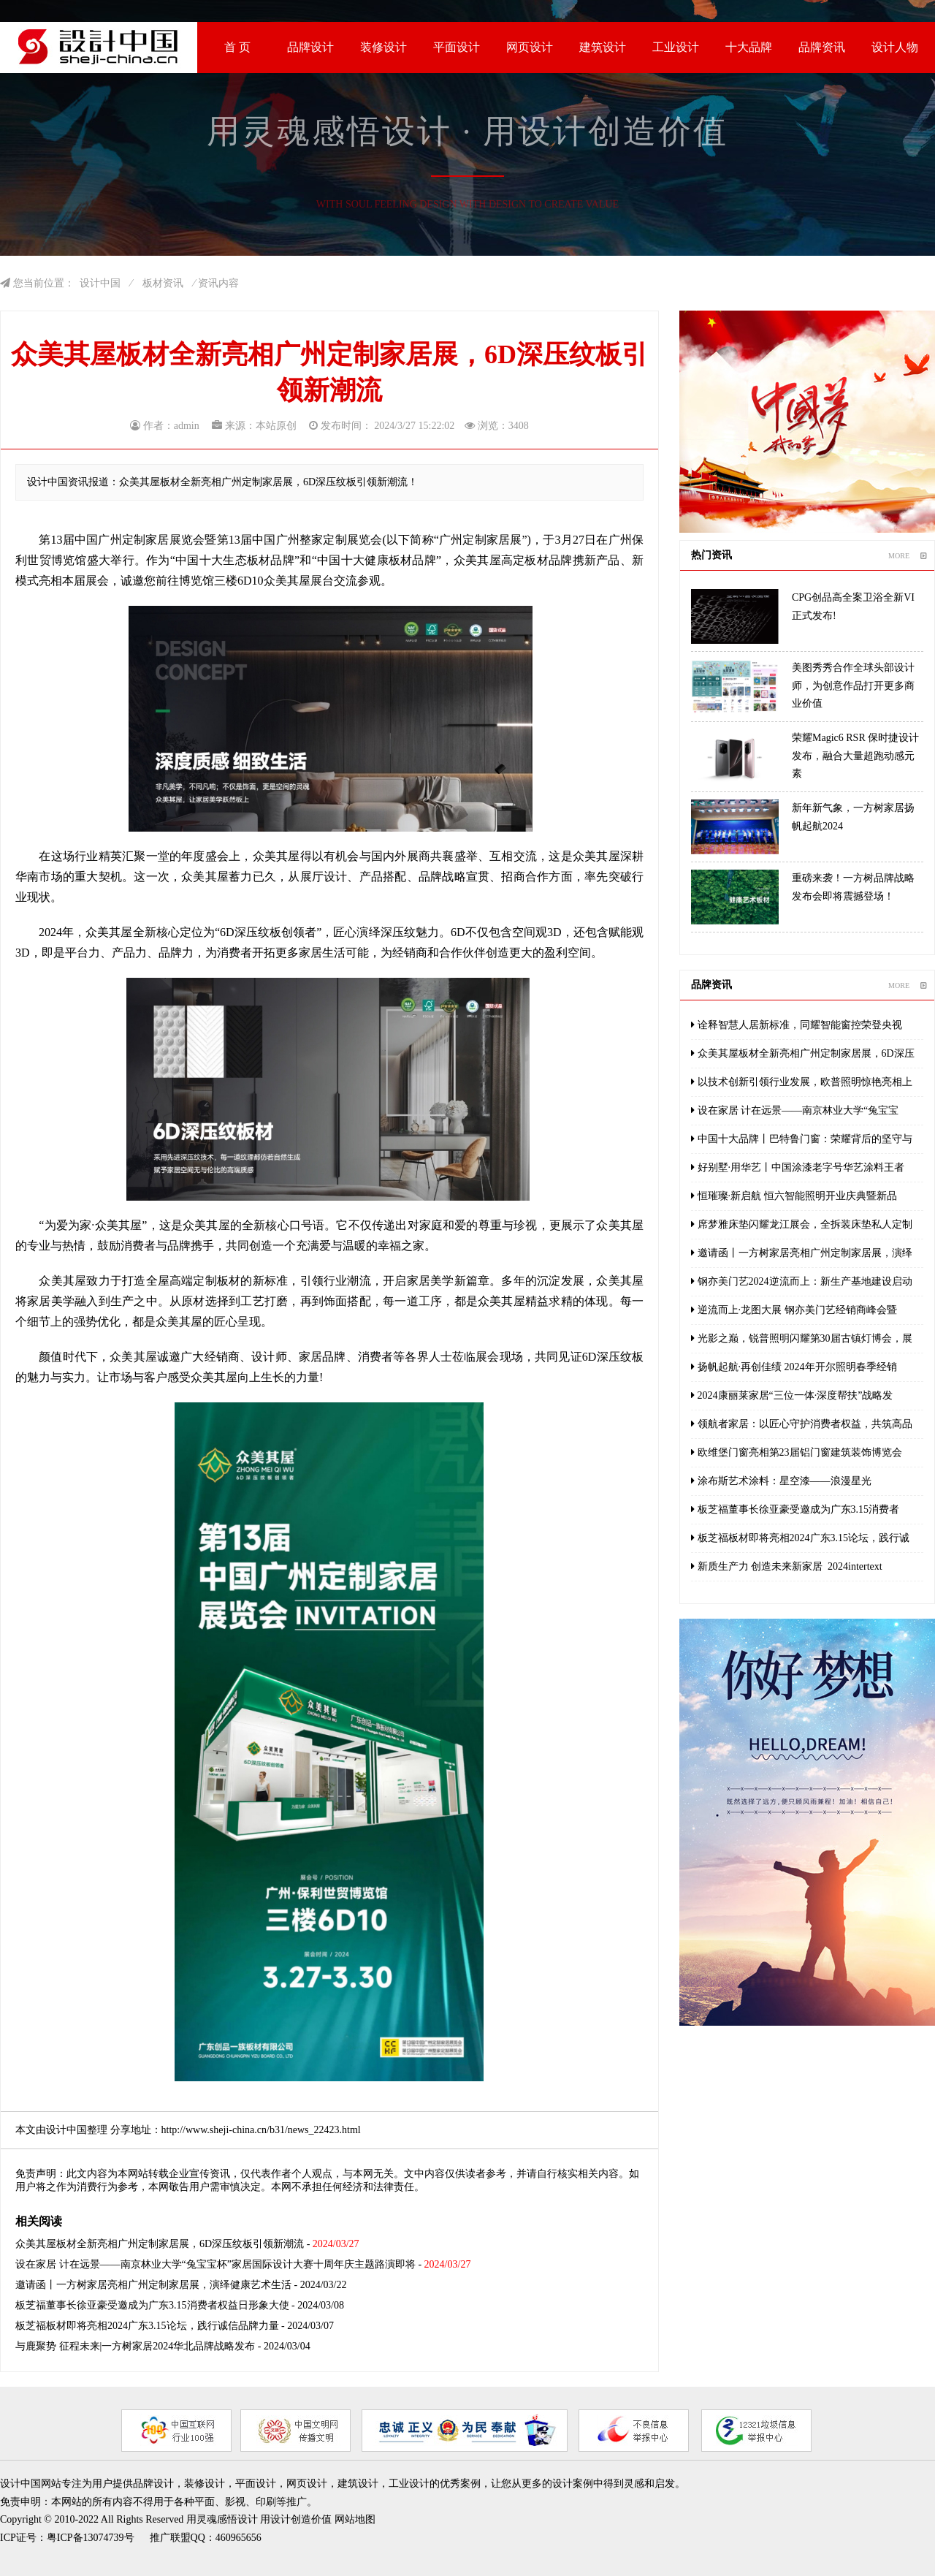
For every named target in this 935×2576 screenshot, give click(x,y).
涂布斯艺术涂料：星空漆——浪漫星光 (781, 1480)
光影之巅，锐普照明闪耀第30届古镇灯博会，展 (801, 1338)
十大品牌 (748, 47)
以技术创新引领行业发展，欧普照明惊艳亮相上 (801, 1081)
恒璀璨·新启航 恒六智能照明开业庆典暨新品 (794, 1195)
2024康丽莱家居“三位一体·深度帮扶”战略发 (792, 1395)
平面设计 (456, 47)
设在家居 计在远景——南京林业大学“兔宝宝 (794, 1110)
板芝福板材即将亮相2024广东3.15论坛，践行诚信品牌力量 (147, 2325)
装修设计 (383, 47)
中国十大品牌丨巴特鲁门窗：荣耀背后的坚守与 (801, 1138)
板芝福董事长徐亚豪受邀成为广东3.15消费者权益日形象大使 (152, 2305)
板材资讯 (162, 283)
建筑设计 (602, 47)
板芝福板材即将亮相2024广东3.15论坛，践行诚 (800, 1537)
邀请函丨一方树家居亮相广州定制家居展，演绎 (801, 1252)
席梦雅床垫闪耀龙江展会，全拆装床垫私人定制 (801, 1224)
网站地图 (355, 2519)
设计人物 (894, 47)
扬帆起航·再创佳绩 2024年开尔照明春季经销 (794, 1366)
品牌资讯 (821, 47)
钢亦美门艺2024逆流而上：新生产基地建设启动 (801, 1281)
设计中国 (100, 283)
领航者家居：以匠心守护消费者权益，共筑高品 (801, 1423)
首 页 (237, 47)
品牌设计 (310, 47)
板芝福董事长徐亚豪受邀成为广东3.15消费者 (795, 1509)
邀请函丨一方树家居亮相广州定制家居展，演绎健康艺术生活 (153, 2284)
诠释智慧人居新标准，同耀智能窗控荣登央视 (796, 1024)
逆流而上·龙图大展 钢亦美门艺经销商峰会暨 (794, 1309)
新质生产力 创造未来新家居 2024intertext (786, 1566)
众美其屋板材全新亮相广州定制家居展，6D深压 (803, 1053)
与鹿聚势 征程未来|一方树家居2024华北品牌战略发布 (135, 2346)
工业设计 (675, 47)
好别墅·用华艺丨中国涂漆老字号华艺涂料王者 (797, 1167)
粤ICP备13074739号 (90, 2537)
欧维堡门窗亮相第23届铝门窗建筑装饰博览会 (796, 1452)
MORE (907, 556)
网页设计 (529, 47)
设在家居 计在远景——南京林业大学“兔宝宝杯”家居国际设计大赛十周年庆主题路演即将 (215, 2264)
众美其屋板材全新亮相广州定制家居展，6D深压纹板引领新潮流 (159, 2243)
